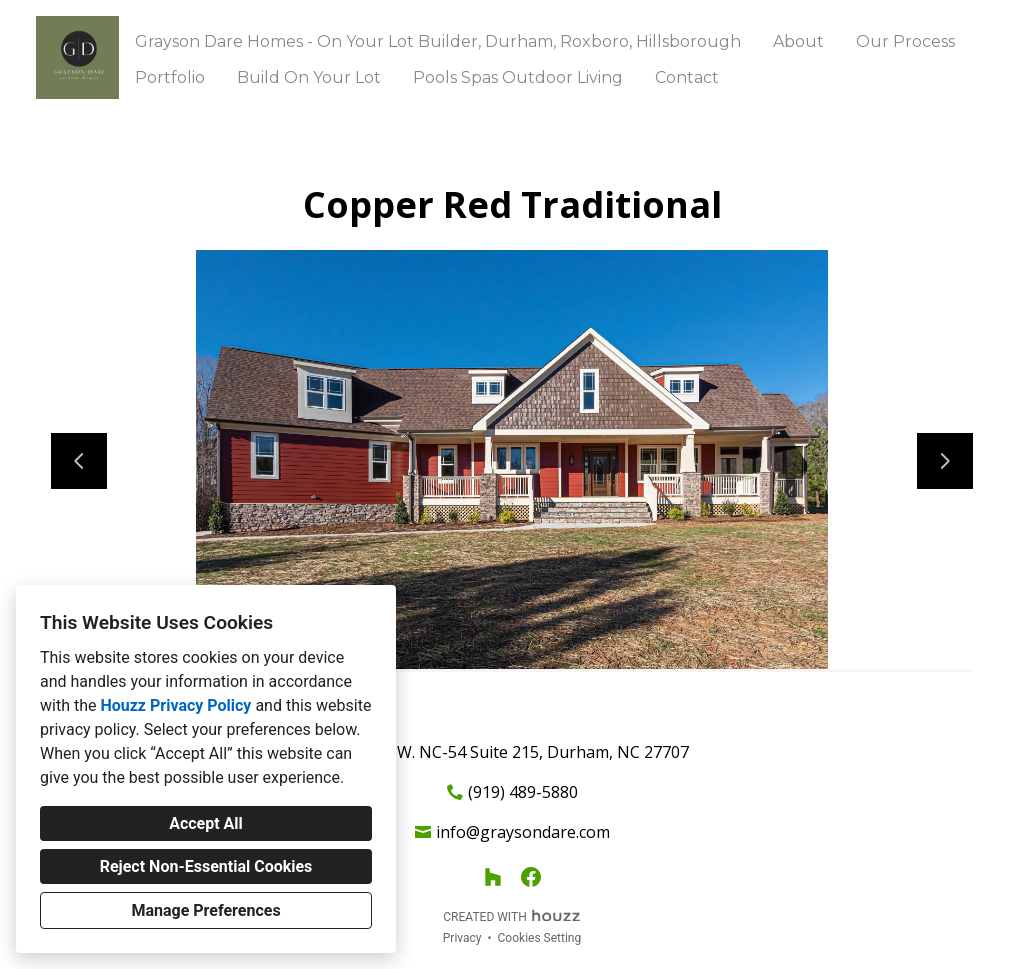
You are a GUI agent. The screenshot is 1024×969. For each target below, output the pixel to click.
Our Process (905, 41)
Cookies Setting (540, 938)
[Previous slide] (79, 461)
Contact (687, 77)
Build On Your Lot (309, 77)
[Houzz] (493, 877)
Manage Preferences (205, 910)
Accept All (206, 823)
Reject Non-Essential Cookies (206, 866)
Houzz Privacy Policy (175, 705)
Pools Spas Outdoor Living (518, 77)
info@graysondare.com (523, 832)
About (798, 41)
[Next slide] (945, 461)
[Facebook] (530, 877)
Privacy (462, 938)
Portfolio (170, 77)
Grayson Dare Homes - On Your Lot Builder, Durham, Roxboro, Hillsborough (438, 41)
